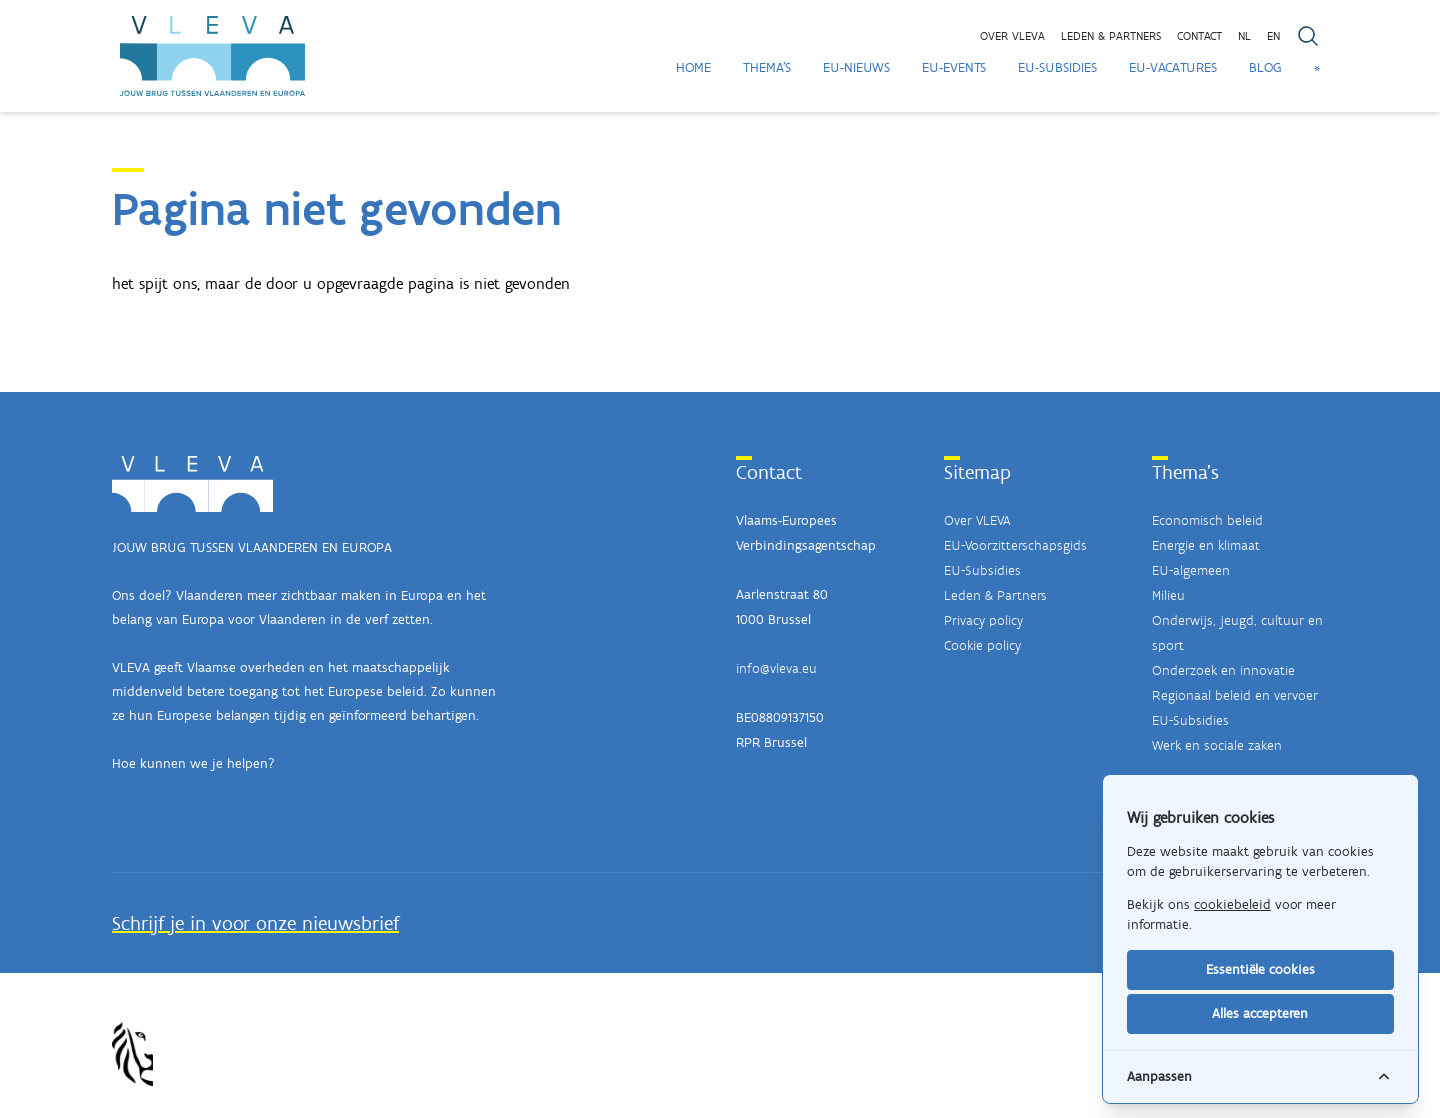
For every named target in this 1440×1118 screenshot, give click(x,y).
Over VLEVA (1012, 36)
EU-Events (954, 67)
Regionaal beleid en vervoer (1235, 695)
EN (1273, 36)
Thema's (767, 67)
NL (1244, 36)
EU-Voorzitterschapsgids (1015, 545)
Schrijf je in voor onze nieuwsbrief (255, 923)
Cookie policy (982, 645)
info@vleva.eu (776, 668)
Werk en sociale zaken (1217, 745)
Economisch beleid (1207, 520)
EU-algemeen (1191, 570)
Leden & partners (1111, 36)
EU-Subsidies (1057, 67)
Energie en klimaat (1206, 545)
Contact (1199, 36)
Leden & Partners (995, 595)
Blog (1265, 67)
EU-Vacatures (1173, 67)
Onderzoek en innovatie (1223, 670)
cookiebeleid (1232, 904)
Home (693, 67)
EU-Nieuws (856, 67)
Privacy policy (983, 620)
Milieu (1168, 595)
